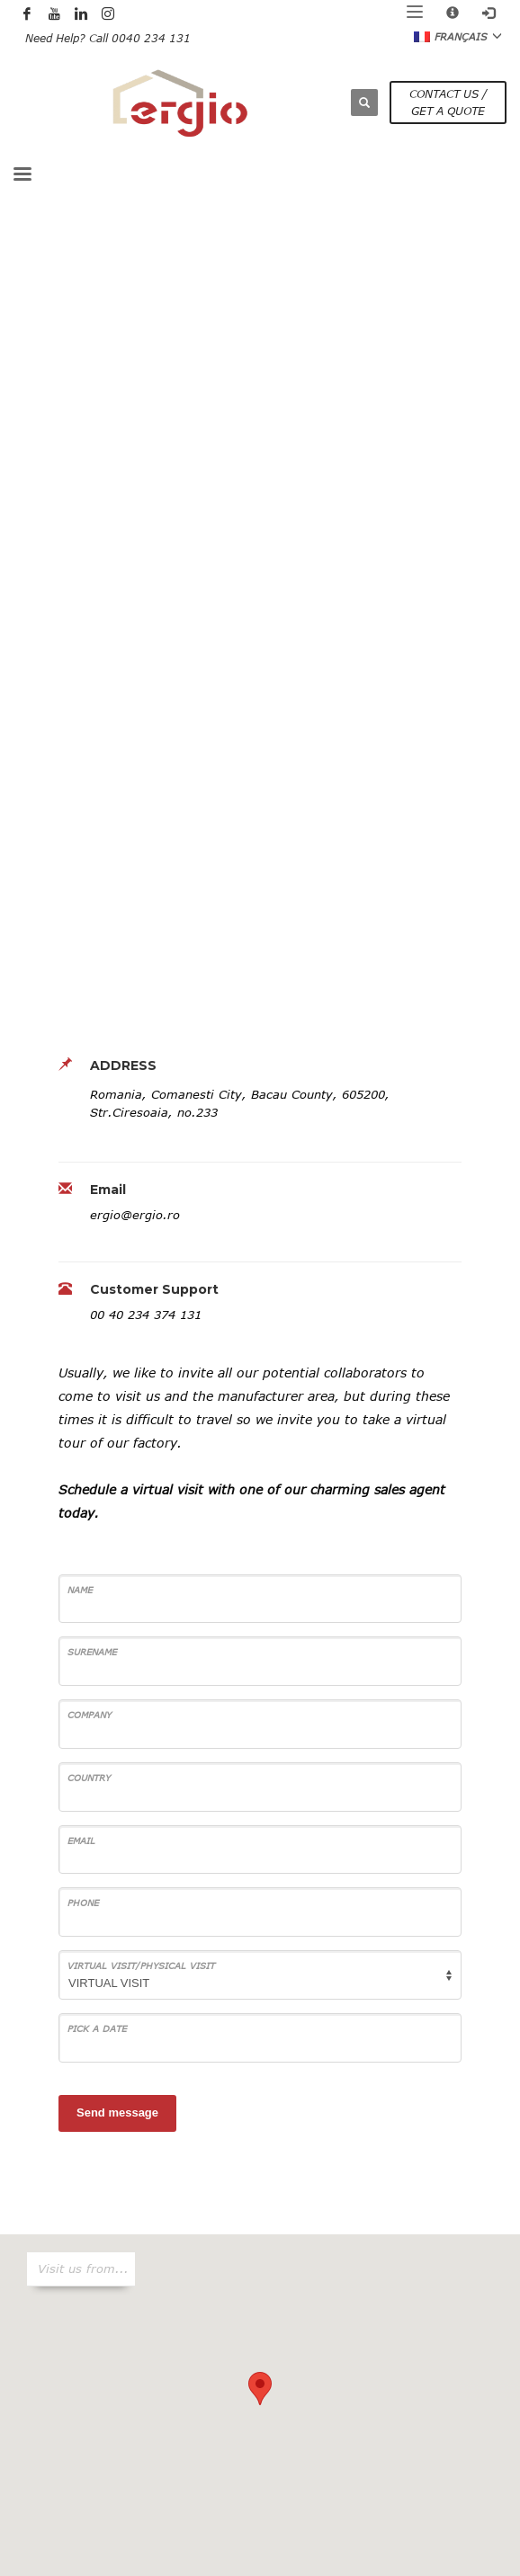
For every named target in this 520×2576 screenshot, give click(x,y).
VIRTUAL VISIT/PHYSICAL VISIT (141, 1965)
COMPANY (89, 1714)
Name (80, 1589)
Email (81, 1840)
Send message (117, 2112)
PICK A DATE (97, 2028)
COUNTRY (89, 1777)
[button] (260, 2388)
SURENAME (92, 1651)
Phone (83, 1902)
